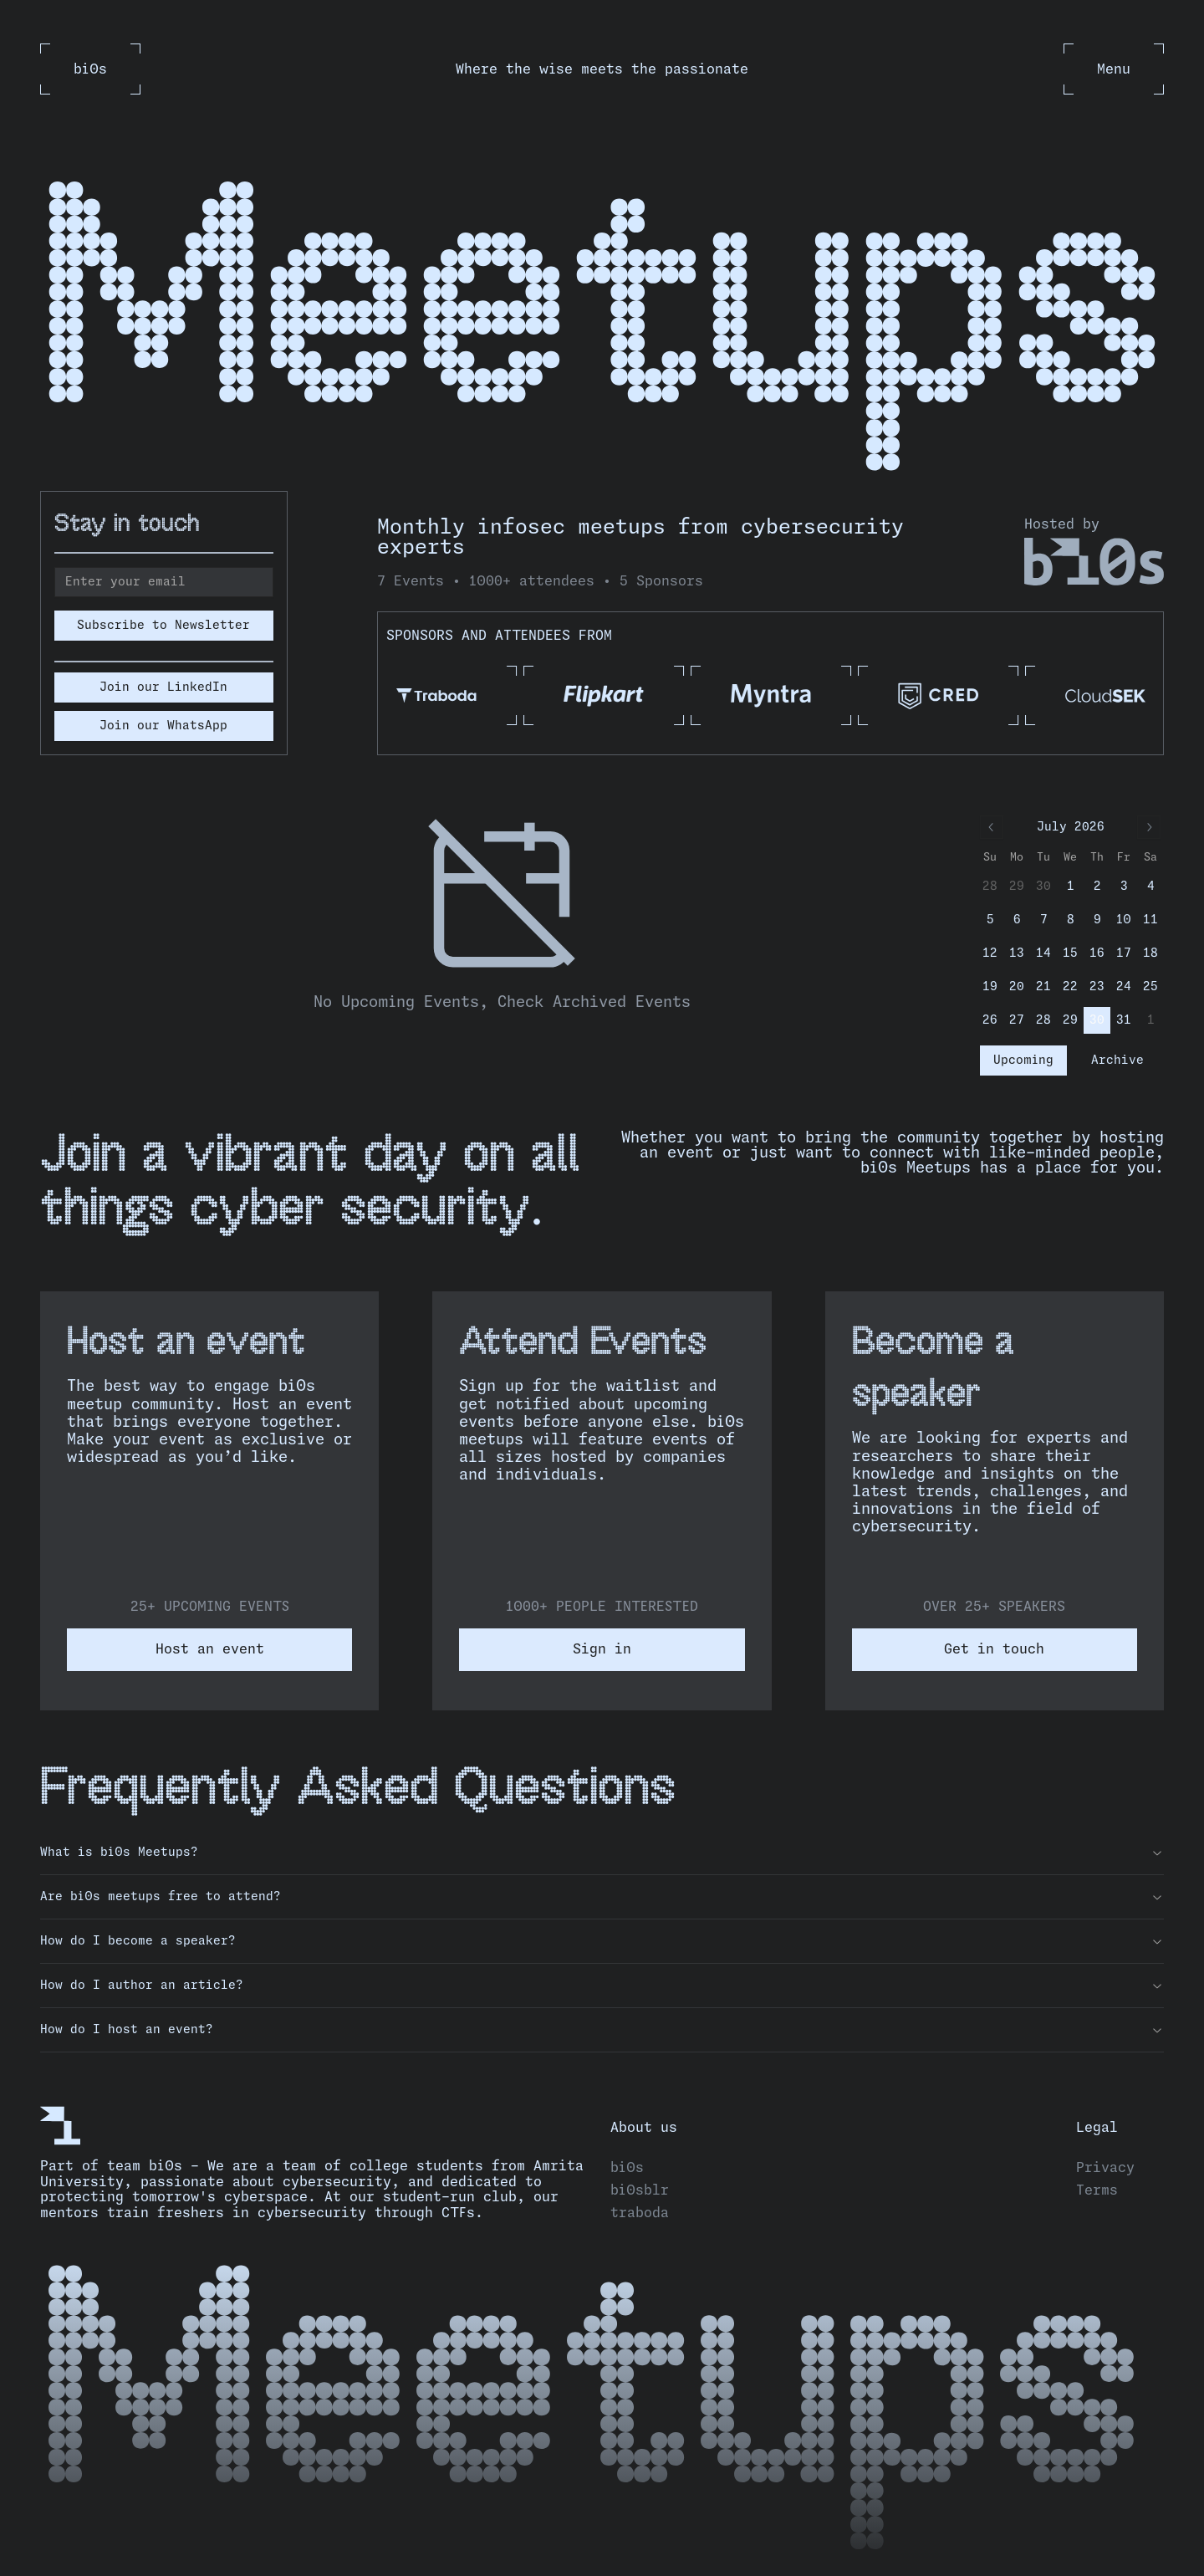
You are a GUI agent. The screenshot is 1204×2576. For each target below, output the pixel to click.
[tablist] (1070, 1060)
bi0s (627, 2168)
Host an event (210, 1649)
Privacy (1105, 2168)
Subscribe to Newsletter (163, 625)
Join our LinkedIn (163, 687)
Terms (1097, 2190)
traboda (639, 2213)
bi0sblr (639, 2190)
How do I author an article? (602, 1985)
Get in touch (994, 1649)
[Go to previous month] (991, 827)
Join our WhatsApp (163, 726)
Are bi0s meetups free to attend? (602, 1897)
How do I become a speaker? (602, 1941)
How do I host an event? (602, 2030)
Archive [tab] (1117, 1060)
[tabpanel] (501, 914)
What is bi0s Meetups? (602, 1852)
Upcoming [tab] (1023, 1060)
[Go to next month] (1149, 827)
